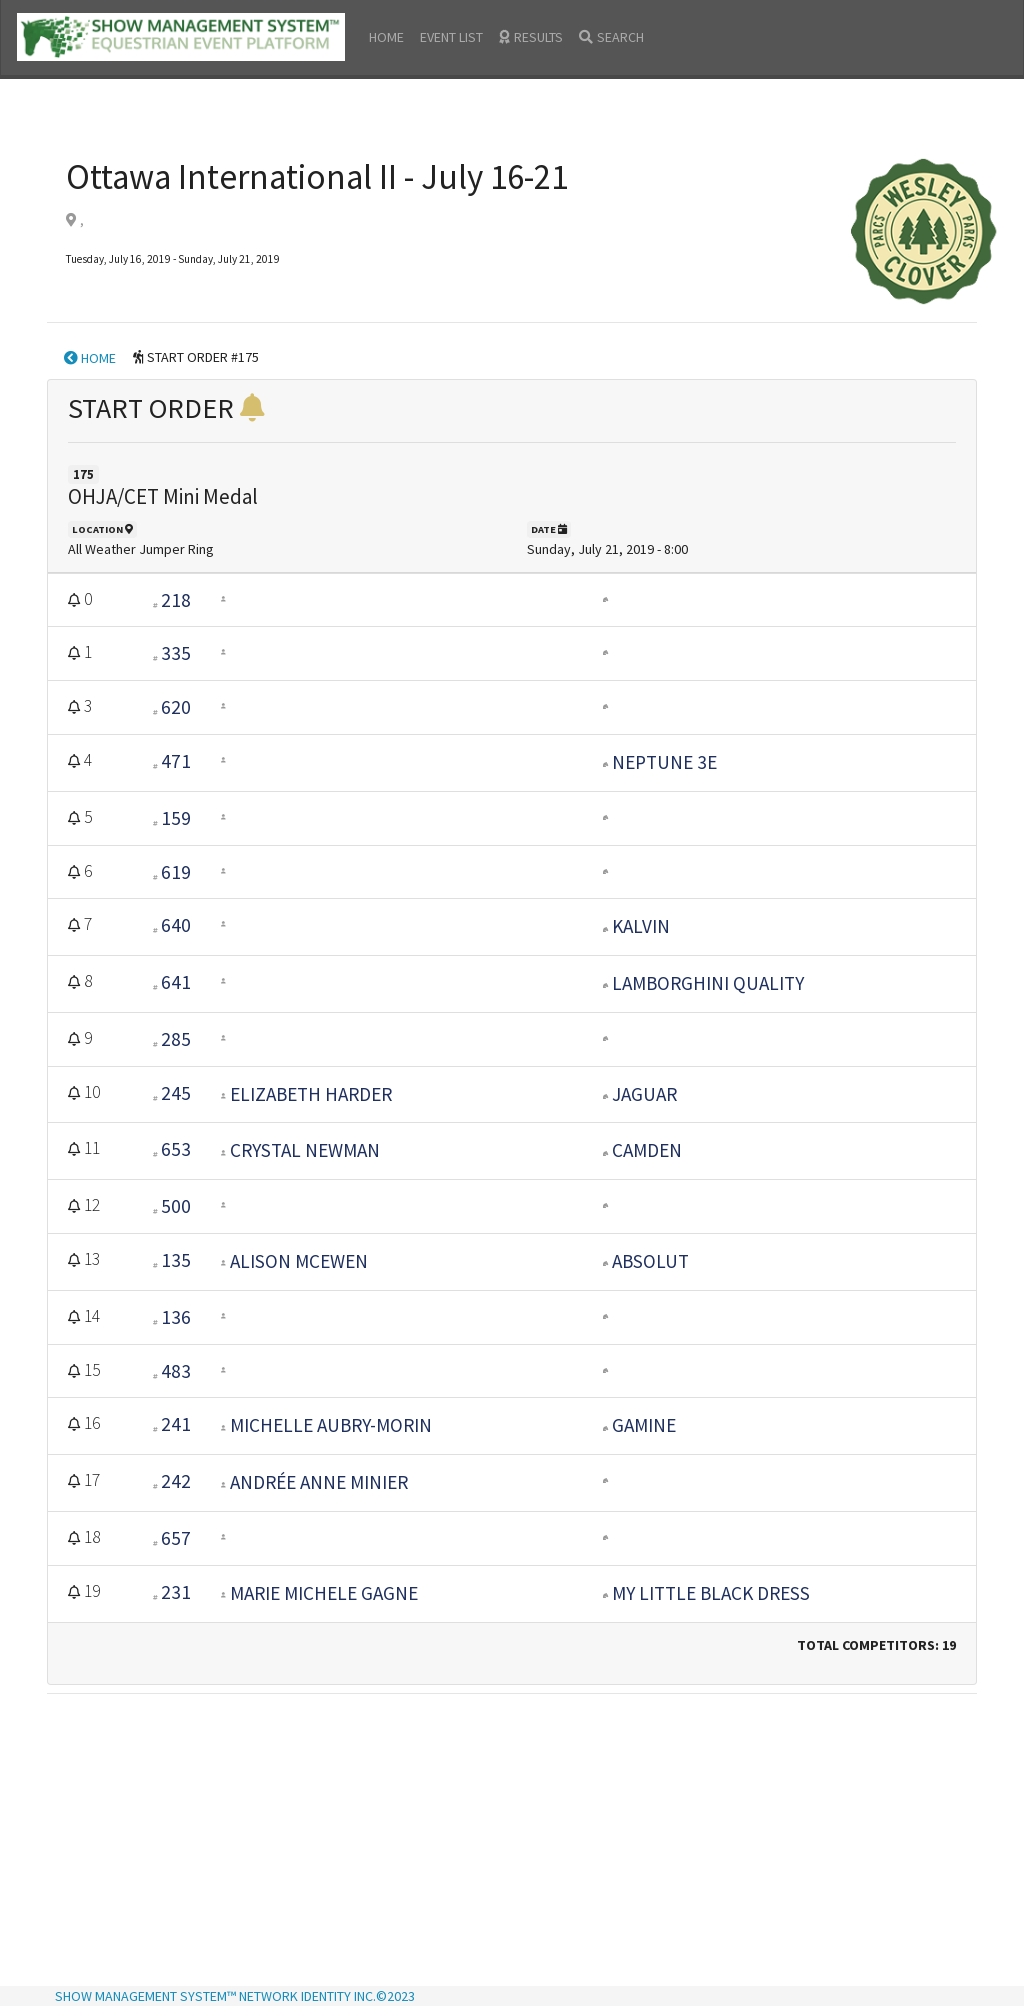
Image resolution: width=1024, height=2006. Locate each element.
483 (176, 1371)
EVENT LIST (451, 37)
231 (176, 1592)
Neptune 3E (664, 762)
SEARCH (611, 37)
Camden (647, 1150)
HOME (386, 37)
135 (176, 1260)
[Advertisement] (512, 1842)
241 (176, 1424)
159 (176, 818)
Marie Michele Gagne (324, 1593)
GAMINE (644, 1425)
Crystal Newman (305, 1150)
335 (176, 653)
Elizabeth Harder (311, 1094)
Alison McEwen (299, 1261)
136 (176, 1317)
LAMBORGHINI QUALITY (708, 983)
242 (176, 1481)
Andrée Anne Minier (319, 1482)
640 (176, 925)
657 (176, 1538)
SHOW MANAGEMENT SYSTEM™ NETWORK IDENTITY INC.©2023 (235, 1996)
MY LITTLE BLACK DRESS (711, 1593)
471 (176, 761)
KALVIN (641, 926)
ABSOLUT (650, 1261)
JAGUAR (644, 1094)
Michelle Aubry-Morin (331, 1425)
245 (176, 1093)
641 (176, 982)
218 (176, 600)
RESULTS (531, 37)
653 (176, 1149)
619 (176, 872)
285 (176, 1039)
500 (176, 1206)
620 (176, 707)
